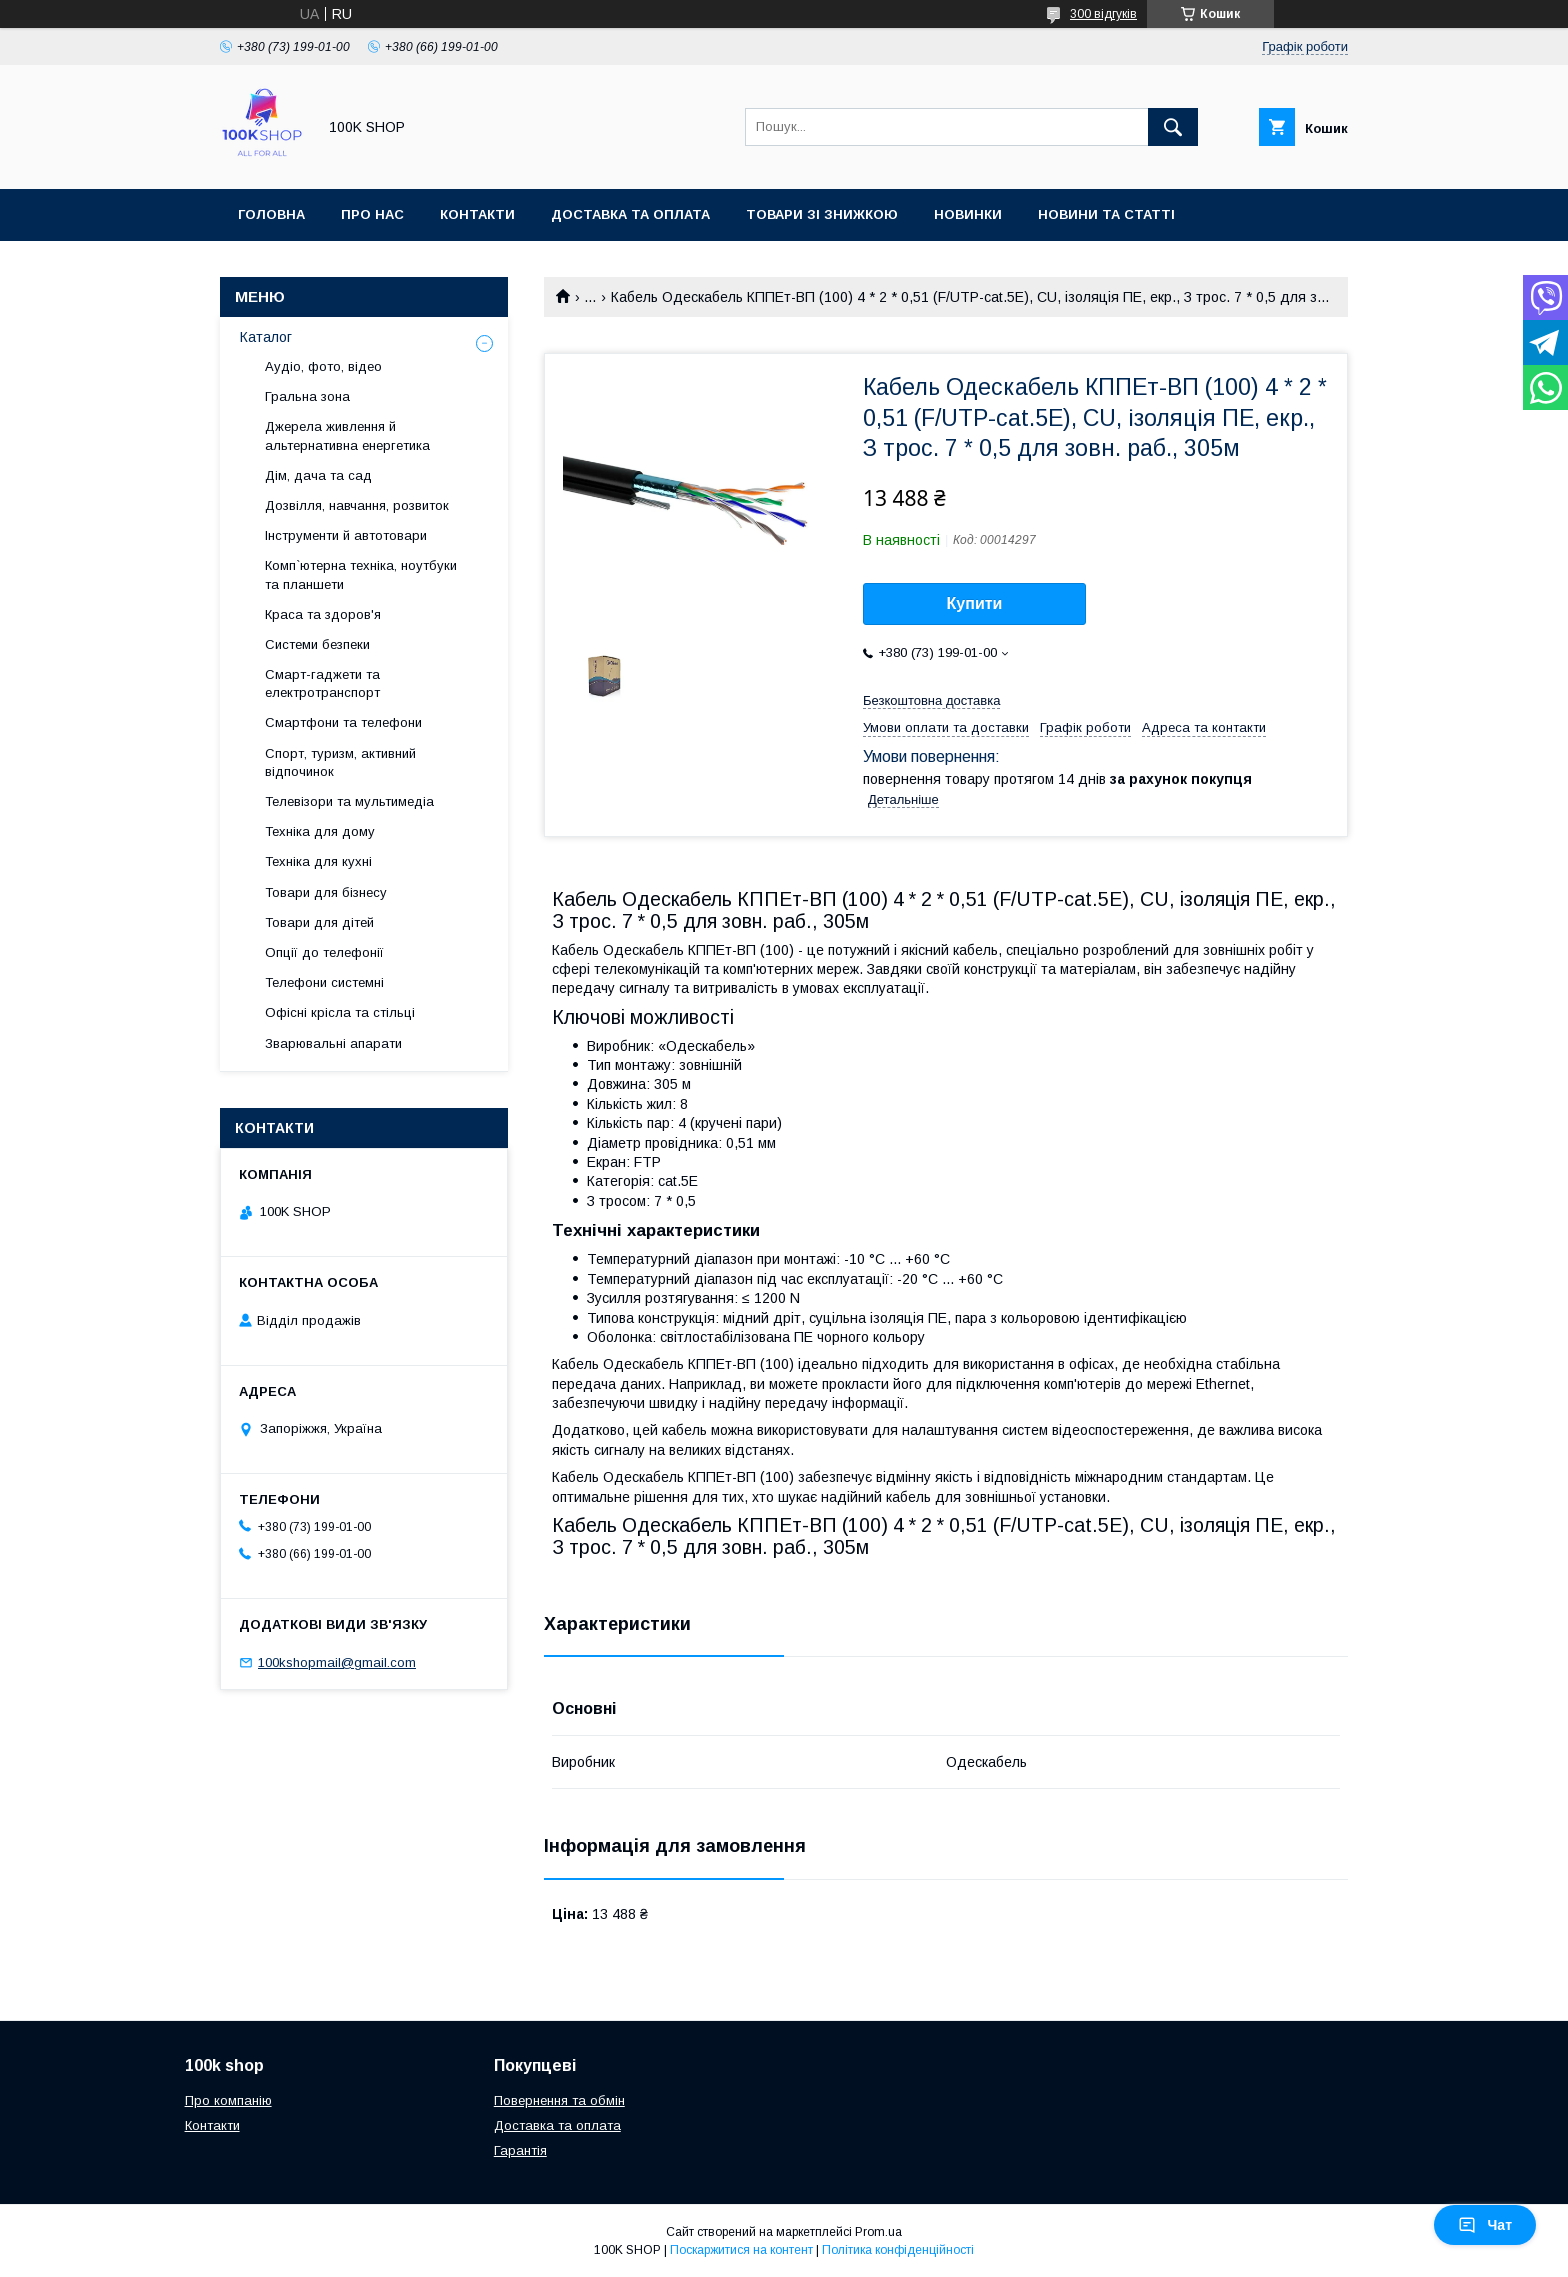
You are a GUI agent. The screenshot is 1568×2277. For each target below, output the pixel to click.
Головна (271, 214)
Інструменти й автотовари (346, 535)
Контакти (477, 214)
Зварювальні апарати (333, 1043)
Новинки (968, 214)
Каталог (266, 337)
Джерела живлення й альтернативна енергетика (347, 435)
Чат (1485, 2225)
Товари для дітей (319, 922)
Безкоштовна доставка (931, 700)
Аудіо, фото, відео (323, 366)
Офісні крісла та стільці (340, 1012)
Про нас (372, 214)
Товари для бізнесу (326, 892)
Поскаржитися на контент (741, 2250)
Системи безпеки (317, 644)
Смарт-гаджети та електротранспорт (322, 683)
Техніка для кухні (318, 861)
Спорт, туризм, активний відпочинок (340, 762)
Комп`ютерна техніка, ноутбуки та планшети (361, 574)
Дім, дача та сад (318, 475)
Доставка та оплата (630, 214)
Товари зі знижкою (822, 214)
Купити (975, 603)
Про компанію (228, 2100)
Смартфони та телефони (343, 722)
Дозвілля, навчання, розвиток (357, 505)
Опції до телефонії (324, 952)
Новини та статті (1106, 214)
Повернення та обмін (559, 2100)
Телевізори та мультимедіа (349, 801)
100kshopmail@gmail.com (337, 1662)
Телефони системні (324, 982)
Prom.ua (878, 2232)
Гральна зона (307, 396)
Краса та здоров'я (323, 614)
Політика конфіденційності (898, 2250)
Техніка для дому (320, 831)
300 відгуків (1103, 14)
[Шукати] (1173, 127)
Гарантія (520, 2150)
